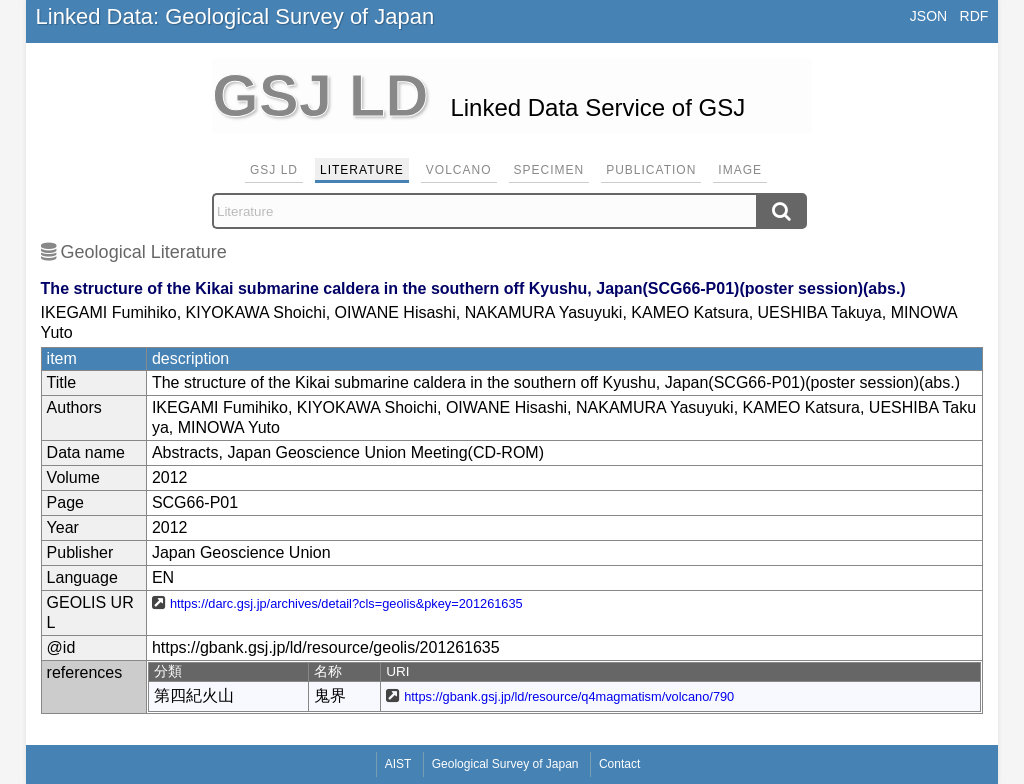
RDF (974, 16)
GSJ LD (274, 170)
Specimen (549, 170)
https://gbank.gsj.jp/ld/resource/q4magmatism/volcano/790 (569, 696)
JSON (928, 16)
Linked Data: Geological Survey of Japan (235, 16)
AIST (398, 764)
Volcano (459, 170)
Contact (619, 764)
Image (740, 170)
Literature (362, 170)
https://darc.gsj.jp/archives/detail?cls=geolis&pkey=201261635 (346, 603)
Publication (651, 170)
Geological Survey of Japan (505, 764)
